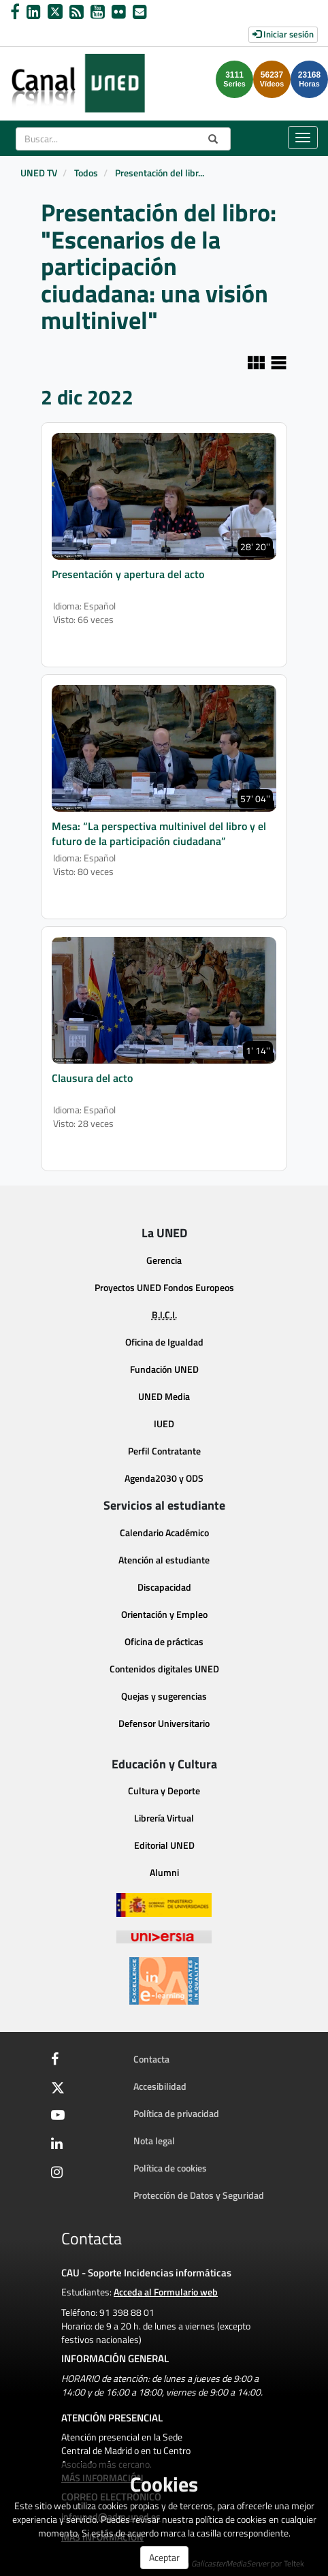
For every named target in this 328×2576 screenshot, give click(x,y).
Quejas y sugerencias (164, 1696)
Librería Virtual (164, 1818)
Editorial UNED (164, 1845)
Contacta (151, 2059)
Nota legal (154, 2140)
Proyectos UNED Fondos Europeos (164, 1287)
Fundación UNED (164, 1369)
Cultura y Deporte (164, 1790)
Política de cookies (170, 2168)
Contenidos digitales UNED (164, 1668)
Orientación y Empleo (164, 1614)
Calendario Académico (164, 1532)
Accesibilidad (159, 2086)
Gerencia (164, 1260)
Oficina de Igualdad (164, 1342)
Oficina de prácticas (164, 1641)
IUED (164, 1423)
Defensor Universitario (164, 1723)
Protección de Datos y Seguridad (198, 2195)
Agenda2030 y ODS (164, 1478)
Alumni (164, 1872)
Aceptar (164, 2557)
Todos (86, 172)
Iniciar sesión (283, 34)
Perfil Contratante (164, 1451)
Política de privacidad (176, 2113)
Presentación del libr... (159, 172)
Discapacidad (164, 1587)
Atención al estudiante (164, 1560)
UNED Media (164, 1396)
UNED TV (38, 172)
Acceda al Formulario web (166, 2292)
